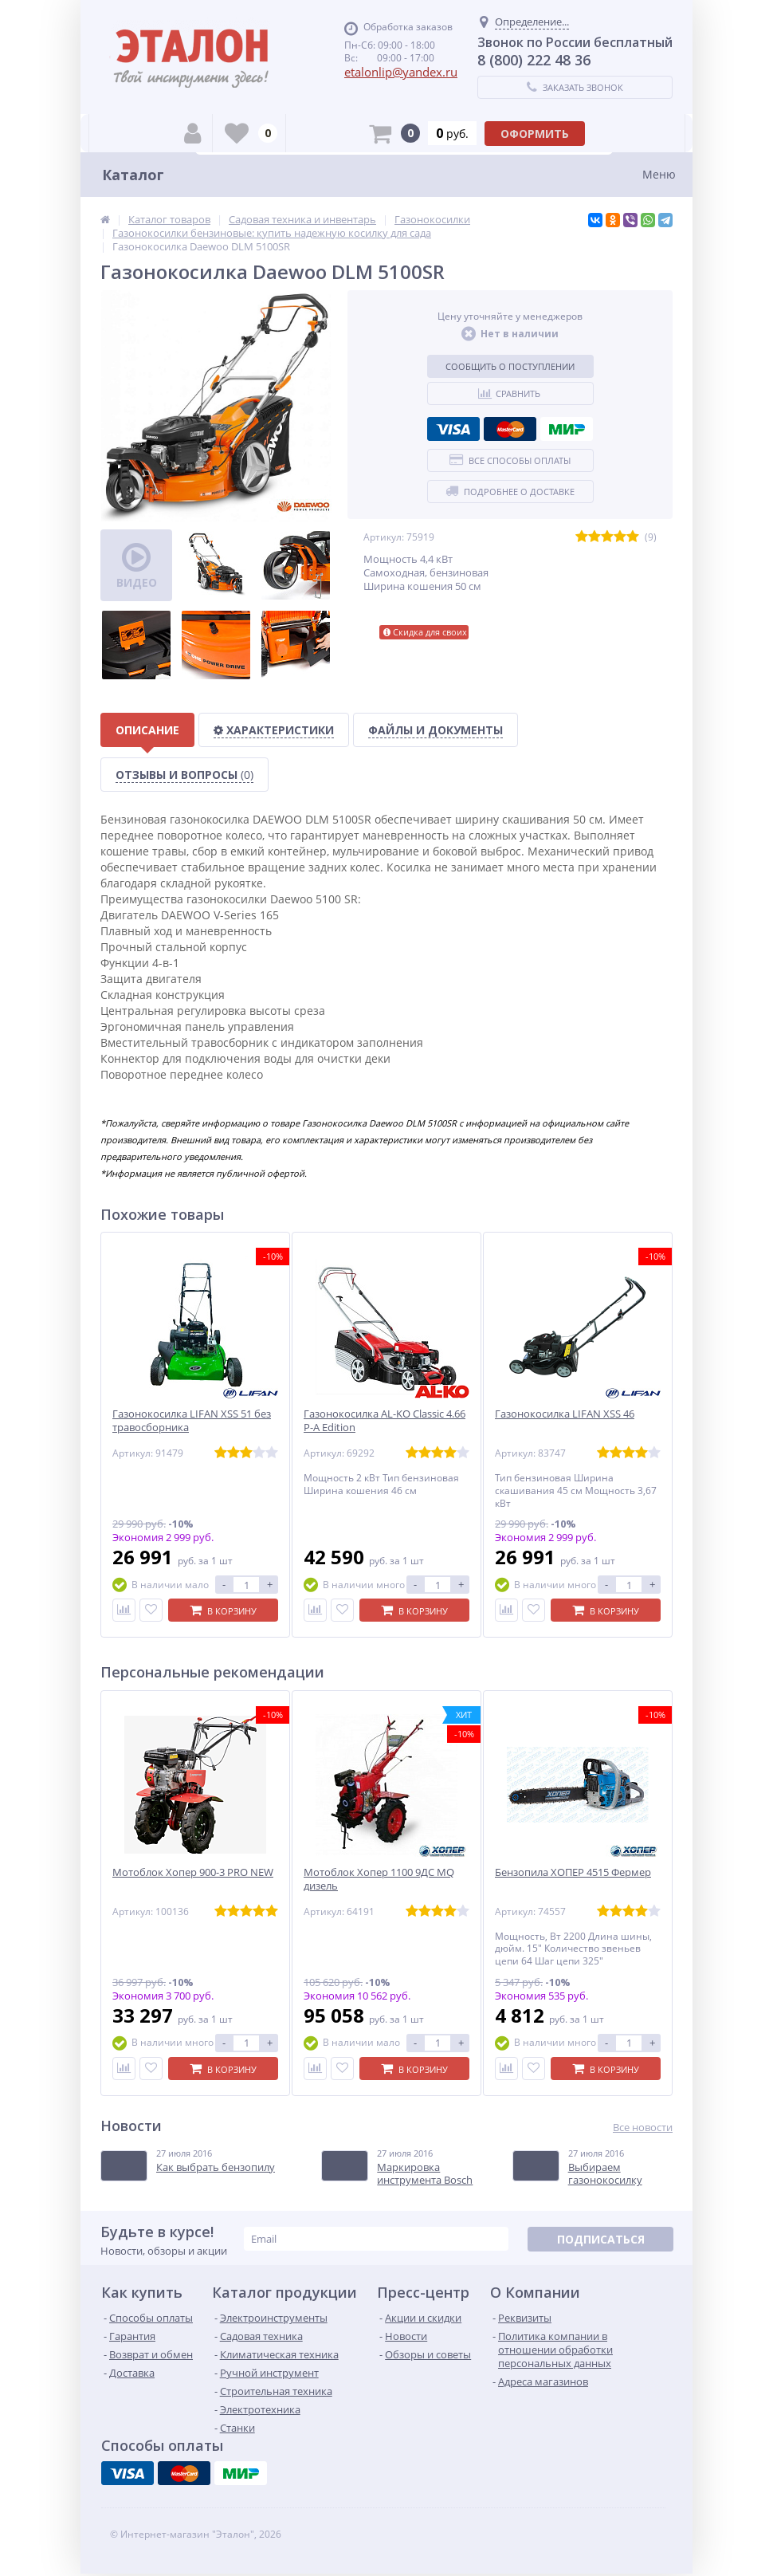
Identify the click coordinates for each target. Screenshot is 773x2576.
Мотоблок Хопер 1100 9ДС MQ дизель (379, 1879)
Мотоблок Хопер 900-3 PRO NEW (192, 1872)
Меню (659, 174)
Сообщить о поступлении (510, 366)
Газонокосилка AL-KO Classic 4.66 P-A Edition (384, 1420)
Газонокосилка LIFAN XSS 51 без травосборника (191, 1420)
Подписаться (601, 2239)
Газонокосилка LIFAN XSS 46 (564, 1414)
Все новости (643, 2127)
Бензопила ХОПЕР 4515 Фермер (573, 1872)
